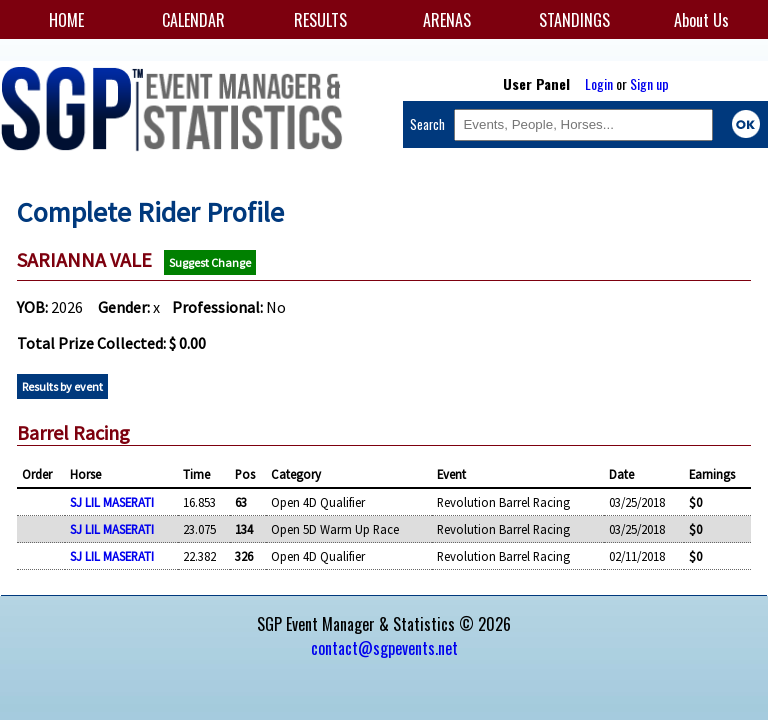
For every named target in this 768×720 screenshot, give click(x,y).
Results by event (62, 386)
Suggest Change (210, 262)
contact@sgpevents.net (384, 648)
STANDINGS (574, 20)
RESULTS (320, 20)
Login (599, 83)
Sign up (649, 83)
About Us (701, 20)
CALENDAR (193, 20)
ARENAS (447, 20)
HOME (66, 20)
